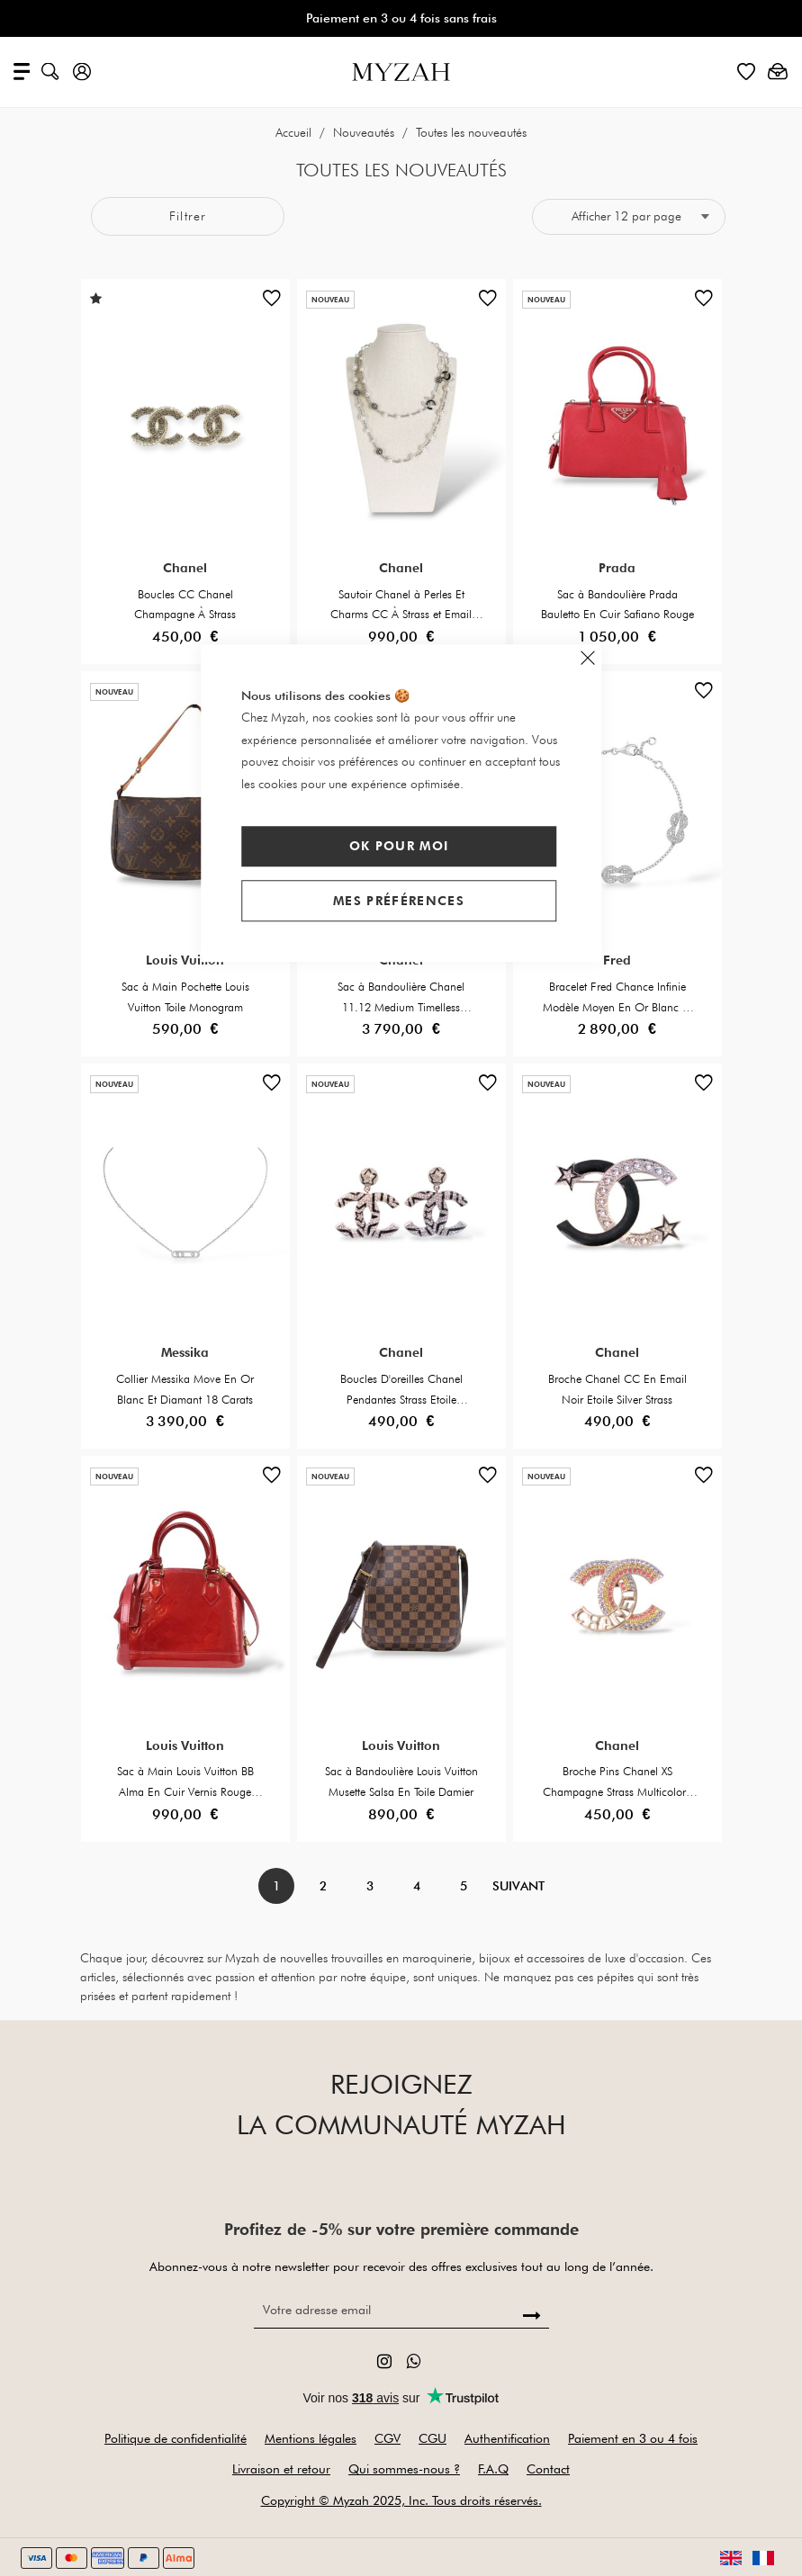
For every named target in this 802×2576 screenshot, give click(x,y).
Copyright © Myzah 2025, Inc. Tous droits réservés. (401, 2500)
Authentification (507, 2438)
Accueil (295, 132)
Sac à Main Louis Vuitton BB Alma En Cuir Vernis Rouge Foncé (185, 1791)
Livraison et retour (281, 2469)
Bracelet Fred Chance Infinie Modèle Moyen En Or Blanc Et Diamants (617, 1007)
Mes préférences (398, 900)
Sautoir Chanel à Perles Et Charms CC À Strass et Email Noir (401, 614)
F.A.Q (493, 2469)
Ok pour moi (399, 846)
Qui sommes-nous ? (404, 2469)
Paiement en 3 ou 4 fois (633, 2438)
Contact (548, 2469)
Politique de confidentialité (175, 2438)
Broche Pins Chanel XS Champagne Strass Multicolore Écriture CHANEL (617, 1791)
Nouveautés (365, 132)
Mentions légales (310, 2438)
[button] (272, 302)
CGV (387, 2438)
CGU (432, 2438)
